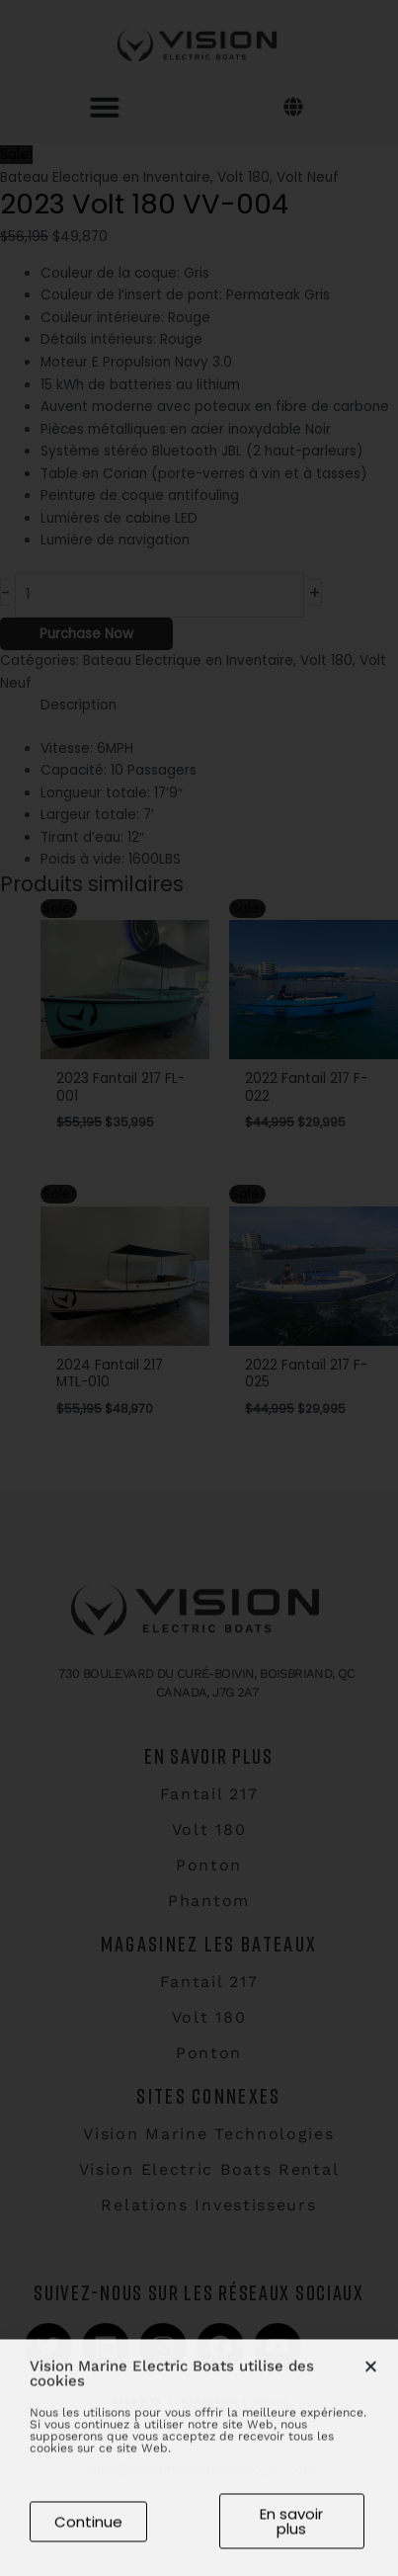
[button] (370, 2375)
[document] (199, 1288)
